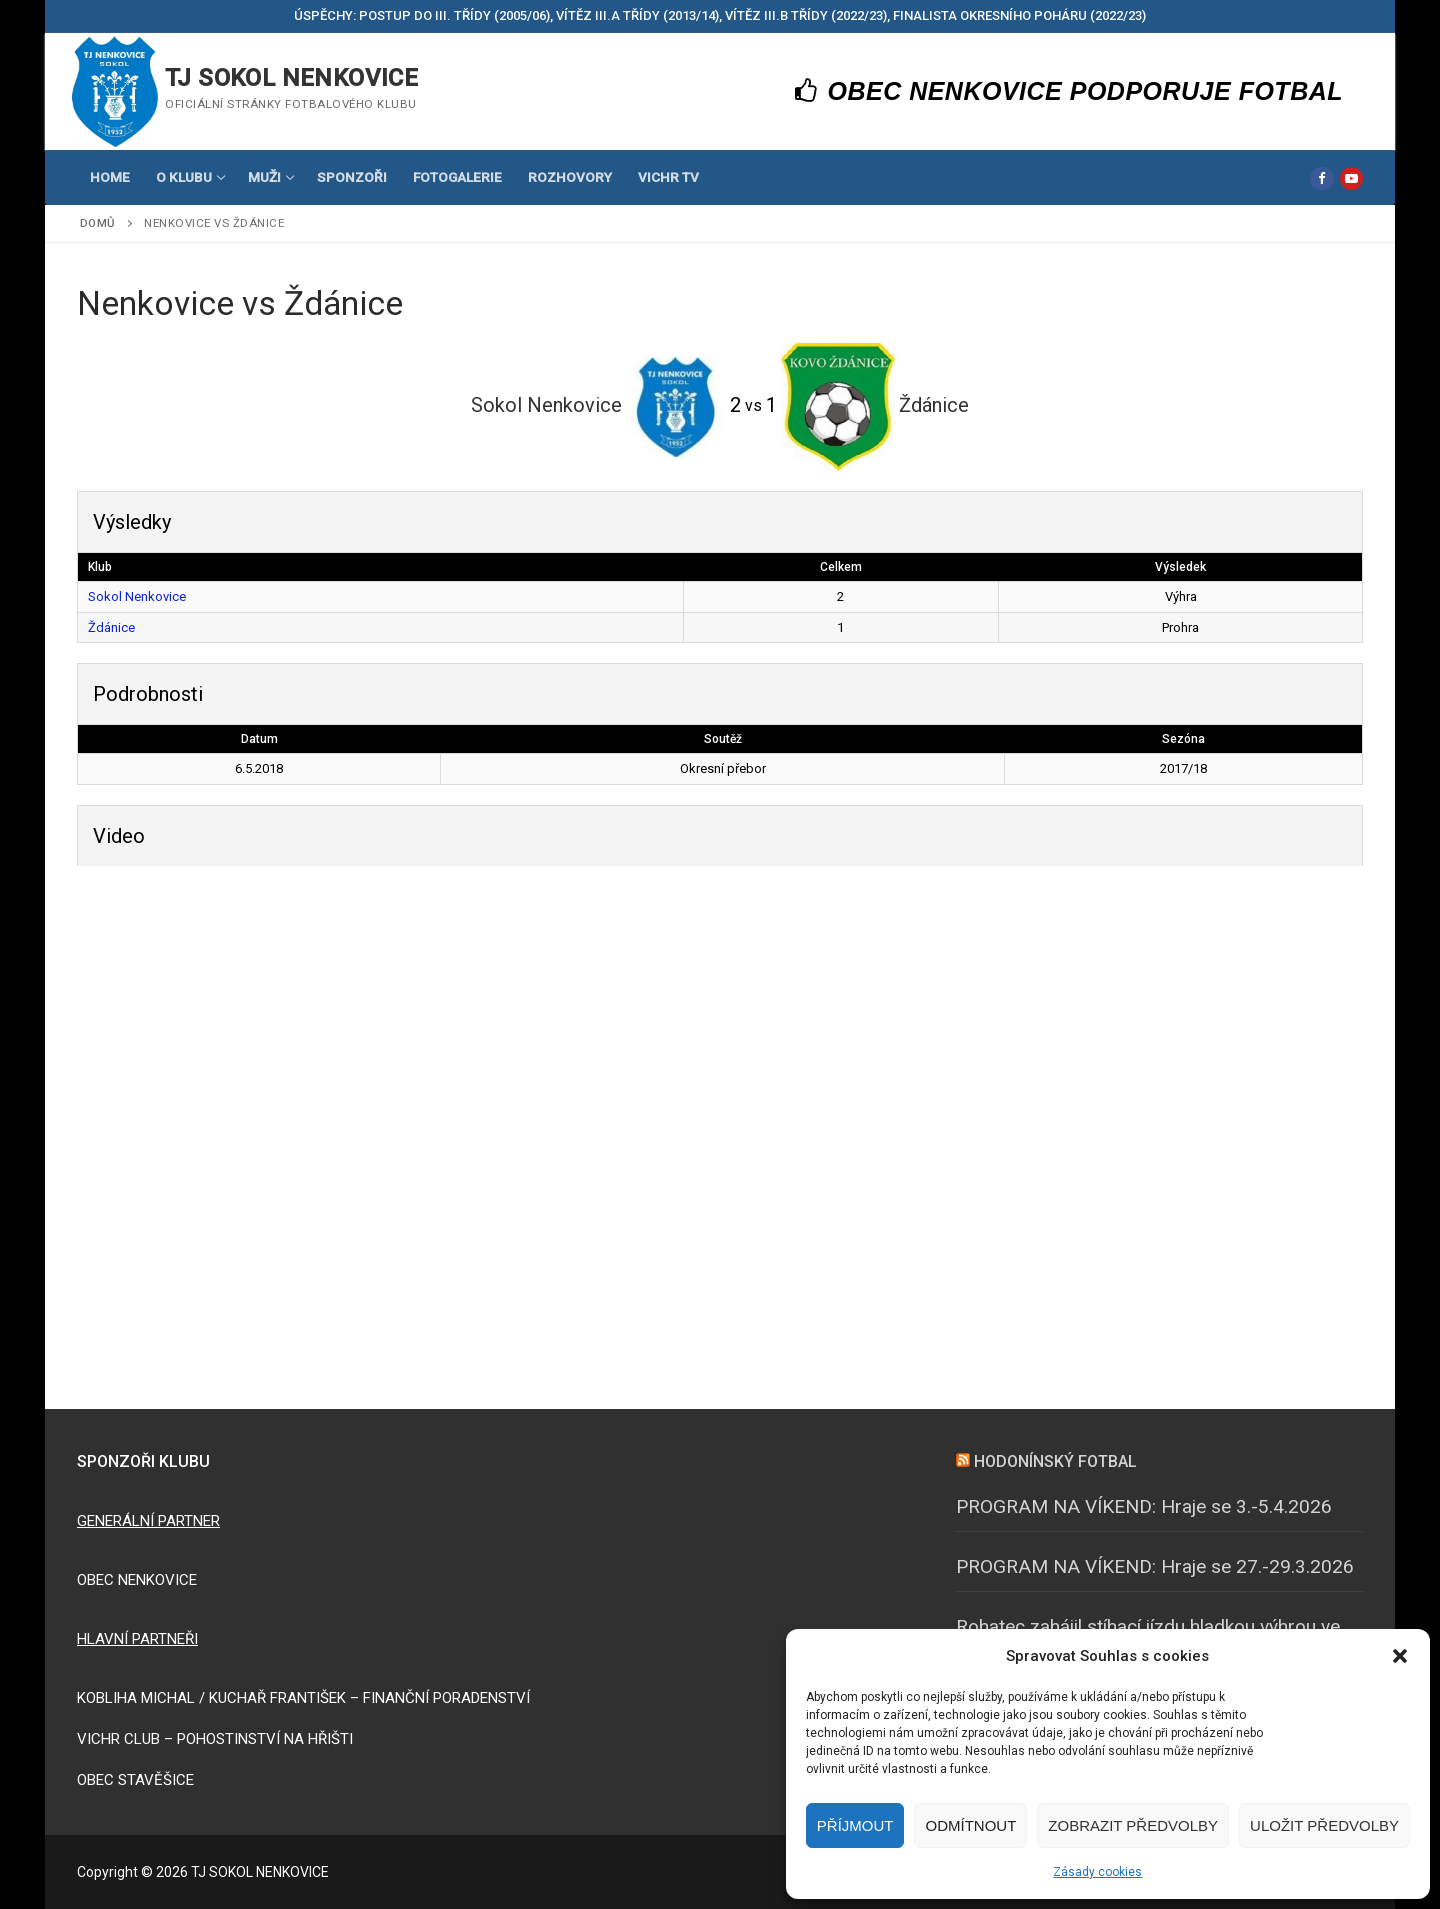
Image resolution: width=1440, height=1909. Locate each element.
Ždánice (111, 627)
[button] (1400, 1656)
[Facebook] (1321, 178)
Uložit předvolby (1324, 1825)
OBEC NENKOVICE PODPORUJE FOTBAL (1069, 91)
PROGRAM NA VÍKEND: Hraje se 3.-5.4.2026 (1144, 1506)
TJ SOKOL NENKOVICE (291, 78)
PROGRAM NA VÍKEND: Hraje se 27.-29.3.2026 (1155, 1566)
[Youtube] (1351, 178)
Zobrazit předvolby (1133, 1825)
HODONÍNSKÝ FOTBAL (1055, 1461)
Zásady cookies (1097, 1872)
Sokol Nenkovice (137, 596)
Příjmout (855, 1825)
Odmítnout (970, 1825)
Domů (98, 223)
